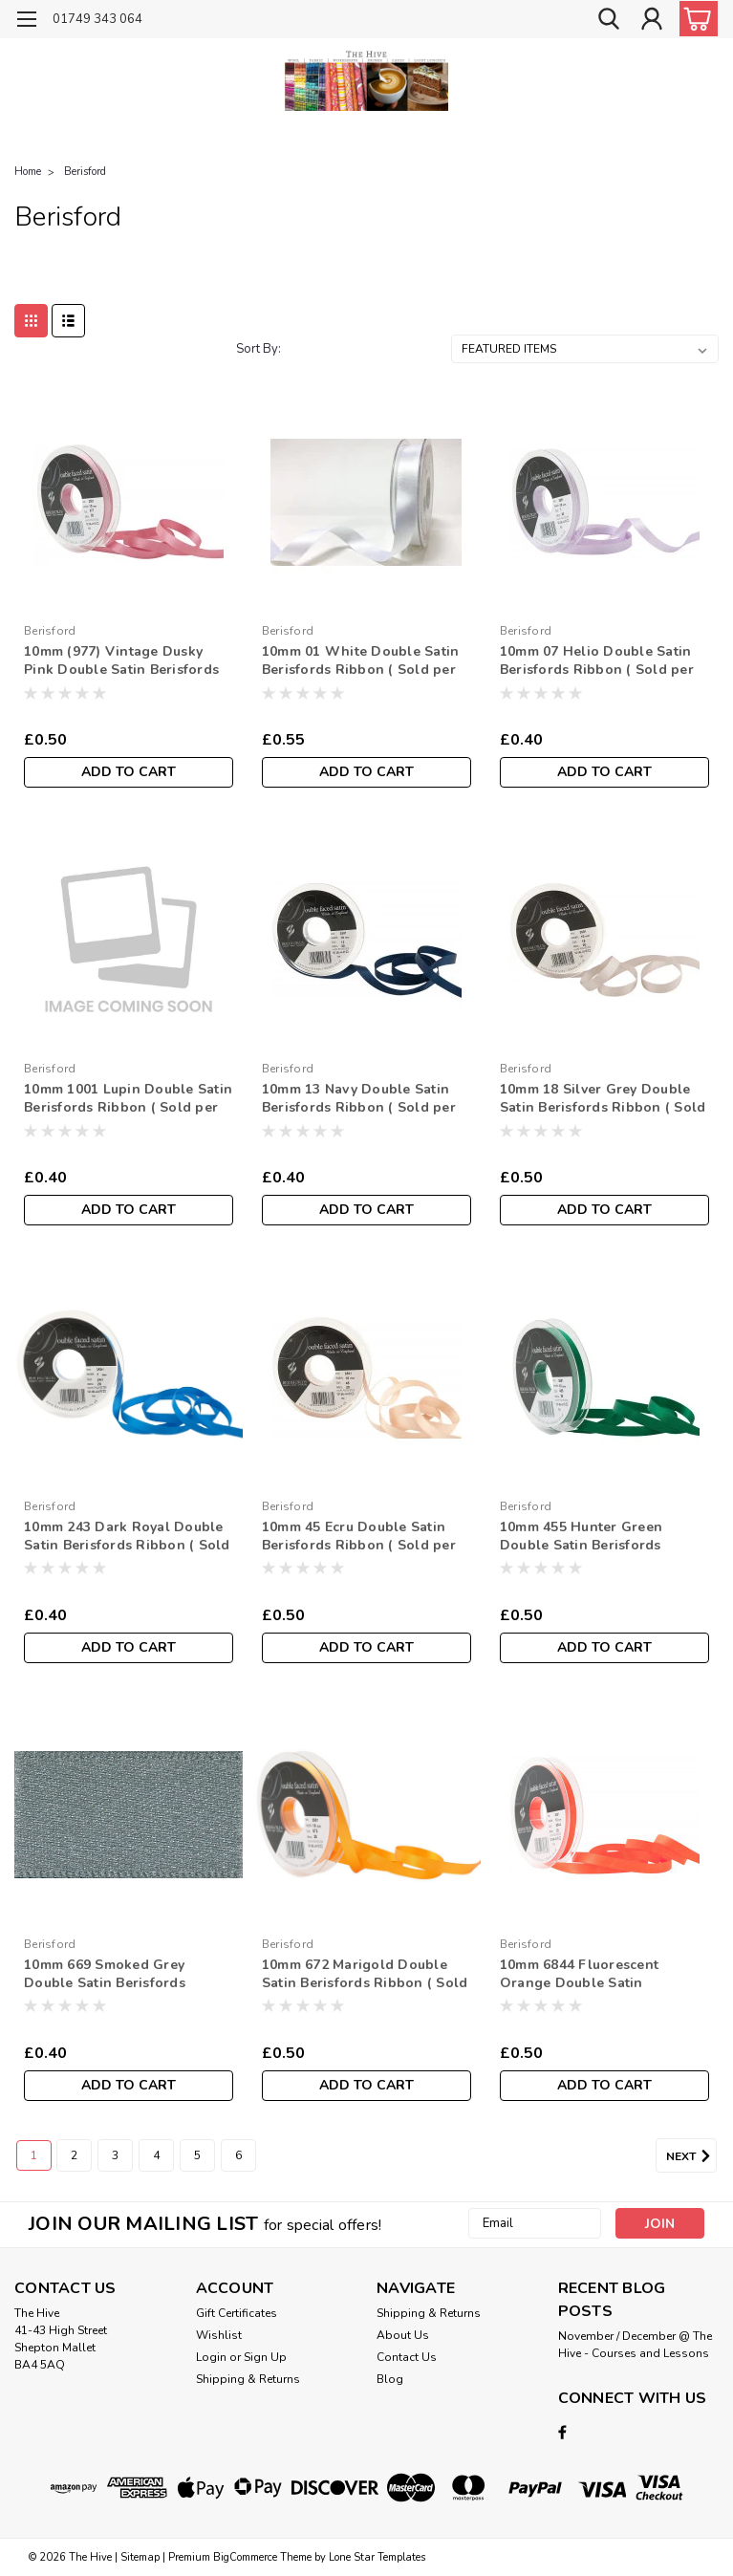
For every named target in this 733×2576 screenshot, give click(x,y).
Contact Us (407, 2357)
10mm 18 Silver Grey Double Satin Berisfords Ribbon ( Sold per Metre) (603, 1099)
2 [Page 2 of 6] (74, 2155)
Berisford (85, 171)
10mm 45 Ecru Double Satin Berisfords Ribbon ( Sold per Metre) (359, 1537)
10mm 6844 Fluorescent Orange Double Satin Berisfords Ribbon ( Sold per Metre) (597, 1975)
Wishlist (219, 2335)
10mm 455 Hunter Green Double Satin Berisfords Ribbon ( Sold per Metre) (584, 1537)
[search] (608, 19)
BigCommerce (245, 2557)
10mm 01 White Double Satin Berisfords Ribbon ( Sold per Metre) (361, 661)
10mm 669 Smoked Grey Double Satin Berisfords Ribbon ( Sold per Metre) (108, 1975)
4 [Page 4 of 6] (156, 2155)
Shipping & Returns (248, 2379)
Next (691, 2156)
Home (27, 171)
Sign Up (265, 2357)
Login (211, 2357)
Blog (390, 2379)
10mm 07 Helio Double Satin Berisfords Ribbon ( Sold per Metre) (597, 661)
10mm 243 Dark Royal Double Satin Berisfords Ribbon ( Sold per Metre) (127, 1537)
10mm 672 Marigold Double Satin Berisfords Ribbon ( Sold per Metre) (365, 1975)
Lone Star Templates (377, 2557)
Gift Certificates (236, 2313)
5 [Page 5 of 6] (197, 2155)
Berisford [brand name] (49, 631)
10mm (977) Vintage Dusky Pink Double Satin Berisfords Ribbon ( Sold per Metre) (121, 661)
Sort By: (258, 348)
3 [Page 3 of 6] (115, 2155)
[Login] (651, 19)
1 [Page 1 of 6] (34, 2155)
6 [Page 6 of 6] (238, 2155)
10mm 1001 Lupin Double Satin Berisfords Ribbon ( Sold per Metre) (128, 1099)
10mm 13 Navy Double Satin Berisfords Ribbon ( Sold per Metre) (359, 1099)
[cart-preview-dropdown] (694, 18)
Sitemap (140, 2557)
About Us (403, 2335)
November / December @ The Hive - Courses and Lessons (635, 2344)
